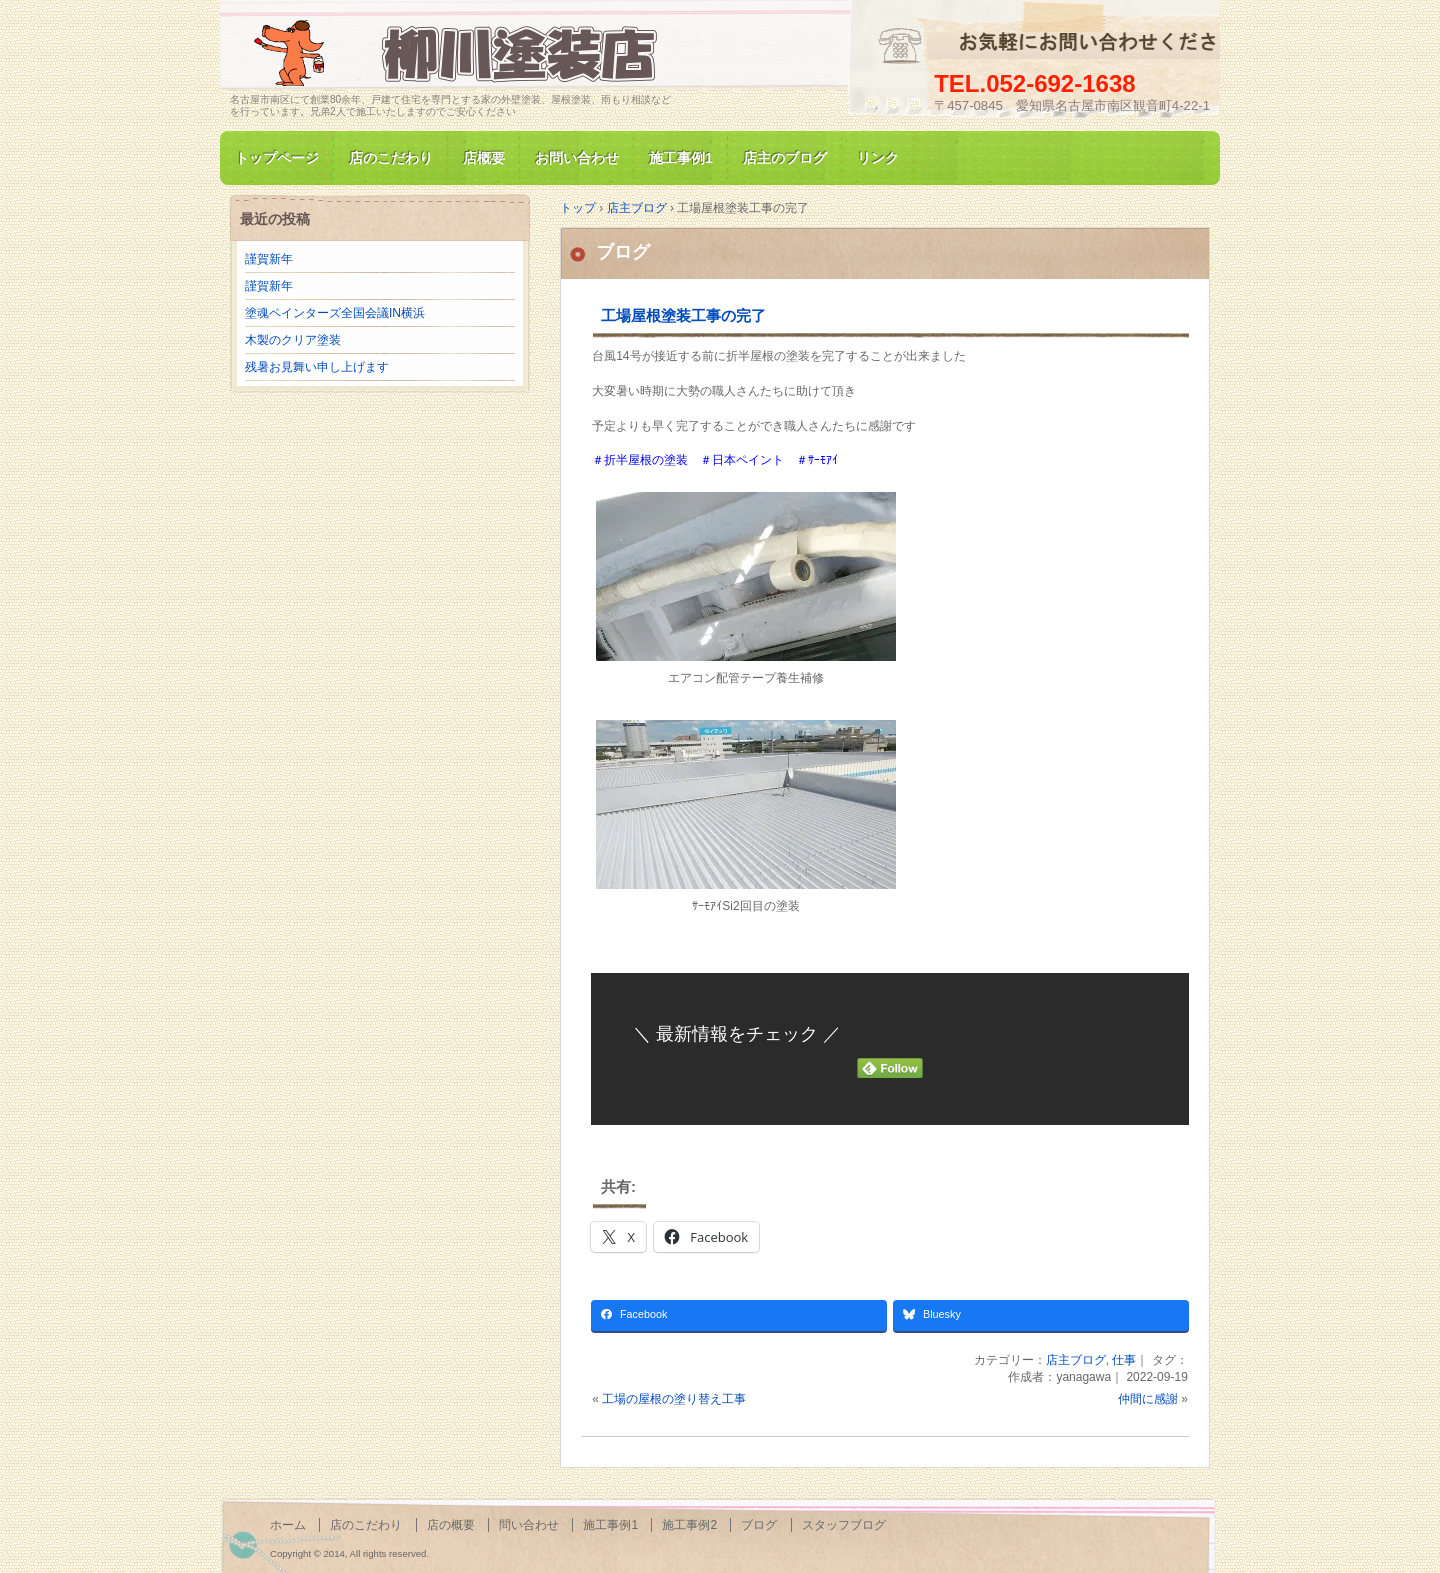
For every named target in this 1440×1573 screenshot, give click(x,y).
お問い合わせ (577, 158)
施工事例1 (681, 158)
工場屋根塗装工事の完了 (683, 315)
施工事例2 (689, 1525)
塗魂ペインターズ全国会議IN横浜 (335, 313)
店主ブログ (1076, 1360)
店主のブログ (785, 158)
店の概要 (451, 1525)
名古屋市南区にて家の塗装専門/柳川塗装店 (460, 53)
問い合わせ (529, 1525)
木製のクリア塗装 (293, 340)
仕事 (1124, 1360)
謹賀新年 (269, 259)
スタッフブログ (844, 1525)
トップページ (277, 158)
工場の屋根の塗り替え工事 (674, 1399)
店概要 (484, 158)
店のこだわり (391, 158)
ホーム (288, 1525)
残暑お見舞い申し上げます (317, 367)
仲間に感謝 (1148, 1399)
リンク (878, 158)
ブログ (623, 252)
